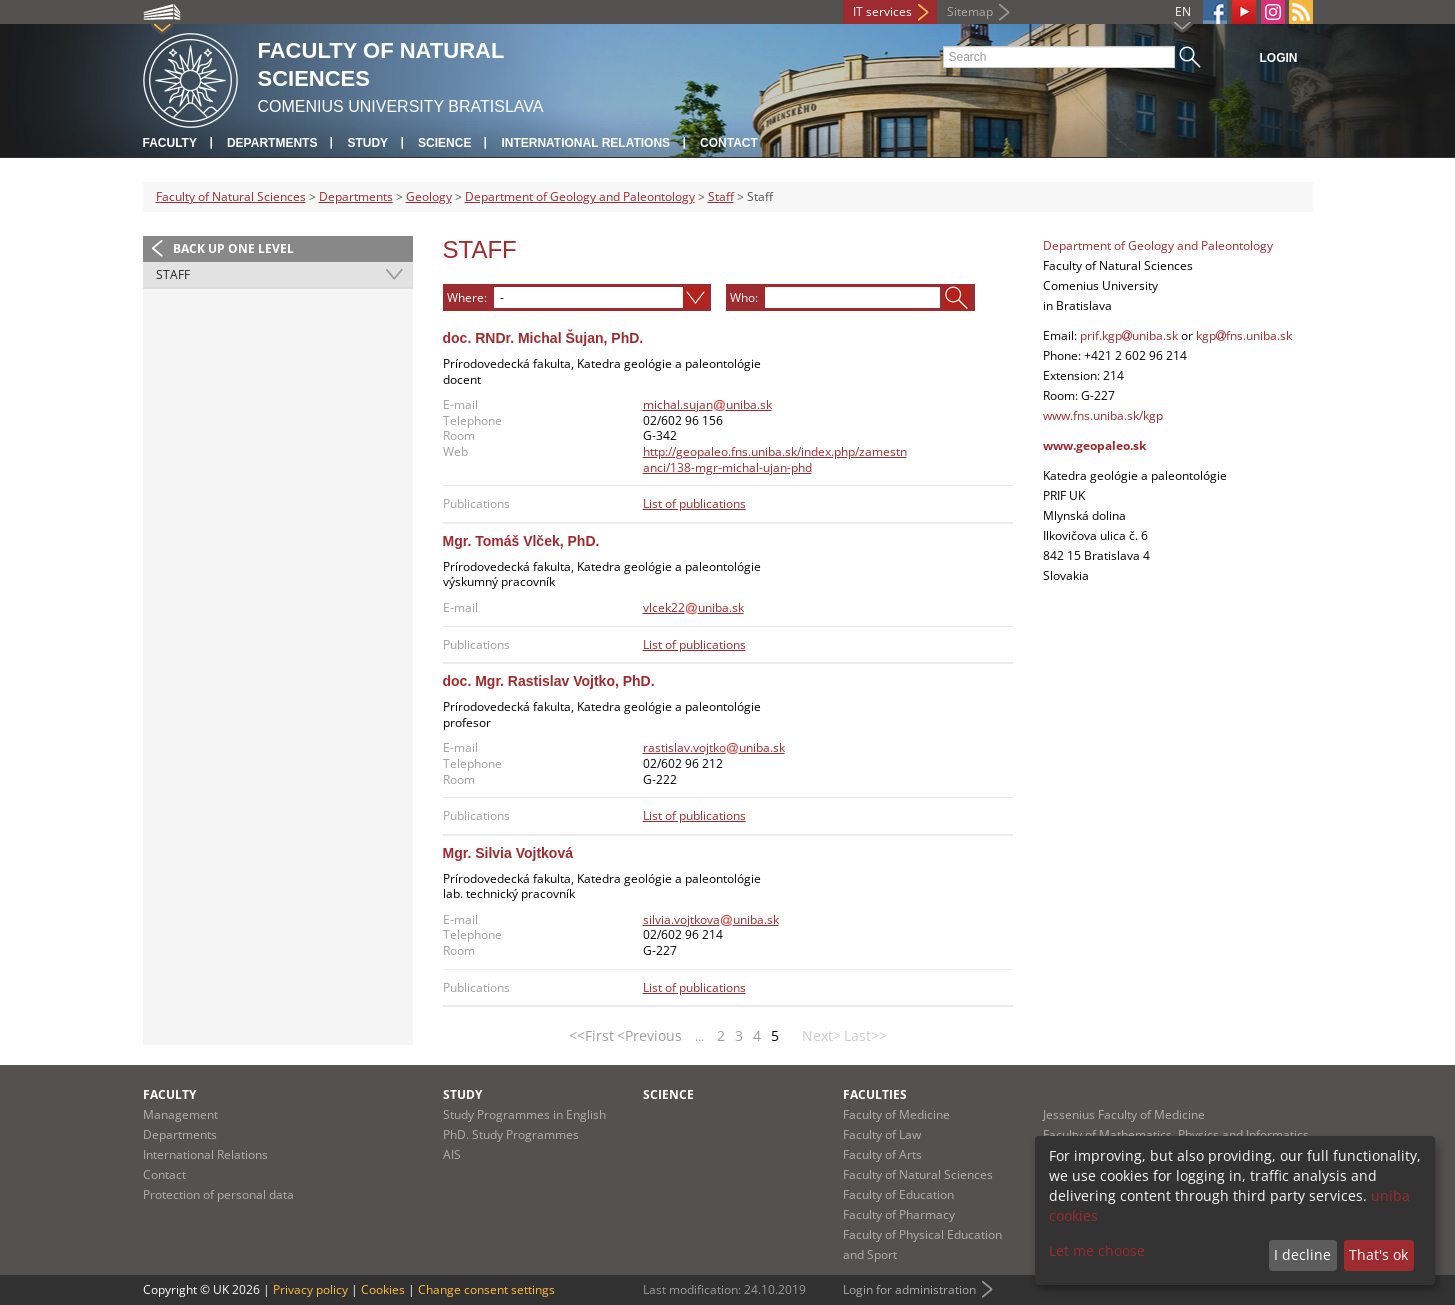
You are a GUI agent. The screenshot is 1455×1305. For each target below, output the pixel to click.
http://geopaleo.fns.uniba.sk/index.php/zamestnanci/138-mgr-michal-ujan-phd (775, 459)
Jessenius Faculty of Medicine (1124, 1114)
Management (180, 1114)
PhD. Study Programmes (511, 1134)
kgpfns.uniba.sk (1244, 335)
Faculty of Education (898, 1194)
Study (367, 143)
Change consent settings (486, 1289)
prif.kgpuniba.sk (1129, 335)
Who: (744, 297)
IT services (882, 11)
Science (444, 143)
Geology (429, 196)
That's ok (1378, 1254)
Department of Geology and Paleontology (580, 196)
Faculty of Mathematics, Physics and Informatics (1176, 1134)
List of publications (694, 503)
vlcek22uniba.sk (693, 607)
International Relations (585, 143)
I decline (1302, 1254)
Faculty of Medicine (896, 1114)
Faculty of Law (882, 1134)
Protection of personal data (218, 1194)
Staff (721, 196)
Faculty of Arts (882, 1154)
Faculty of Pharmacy (899, 1214)
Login (1279, 58)
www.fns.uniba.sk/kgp (1103, 415)
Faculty (170, 143)
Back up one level (233, 248)
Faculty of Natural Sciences (231, 196)
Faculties (875, 1094)
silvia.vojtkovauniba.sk (711, 919)
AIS (452, 1154)
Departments (272, 143)
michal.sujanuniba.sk (707, 404)
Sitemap (970, 11)
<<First (591, 1035)
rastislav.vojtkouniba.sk (714, 747)
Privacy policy (310, 1289)
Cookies (383, 1289)
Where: (467, 297)
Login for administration (909, 1289)
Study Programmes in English (524, 1114)
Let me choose (1097, 1250)
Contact (729, 143)
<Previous (649, 1035)
